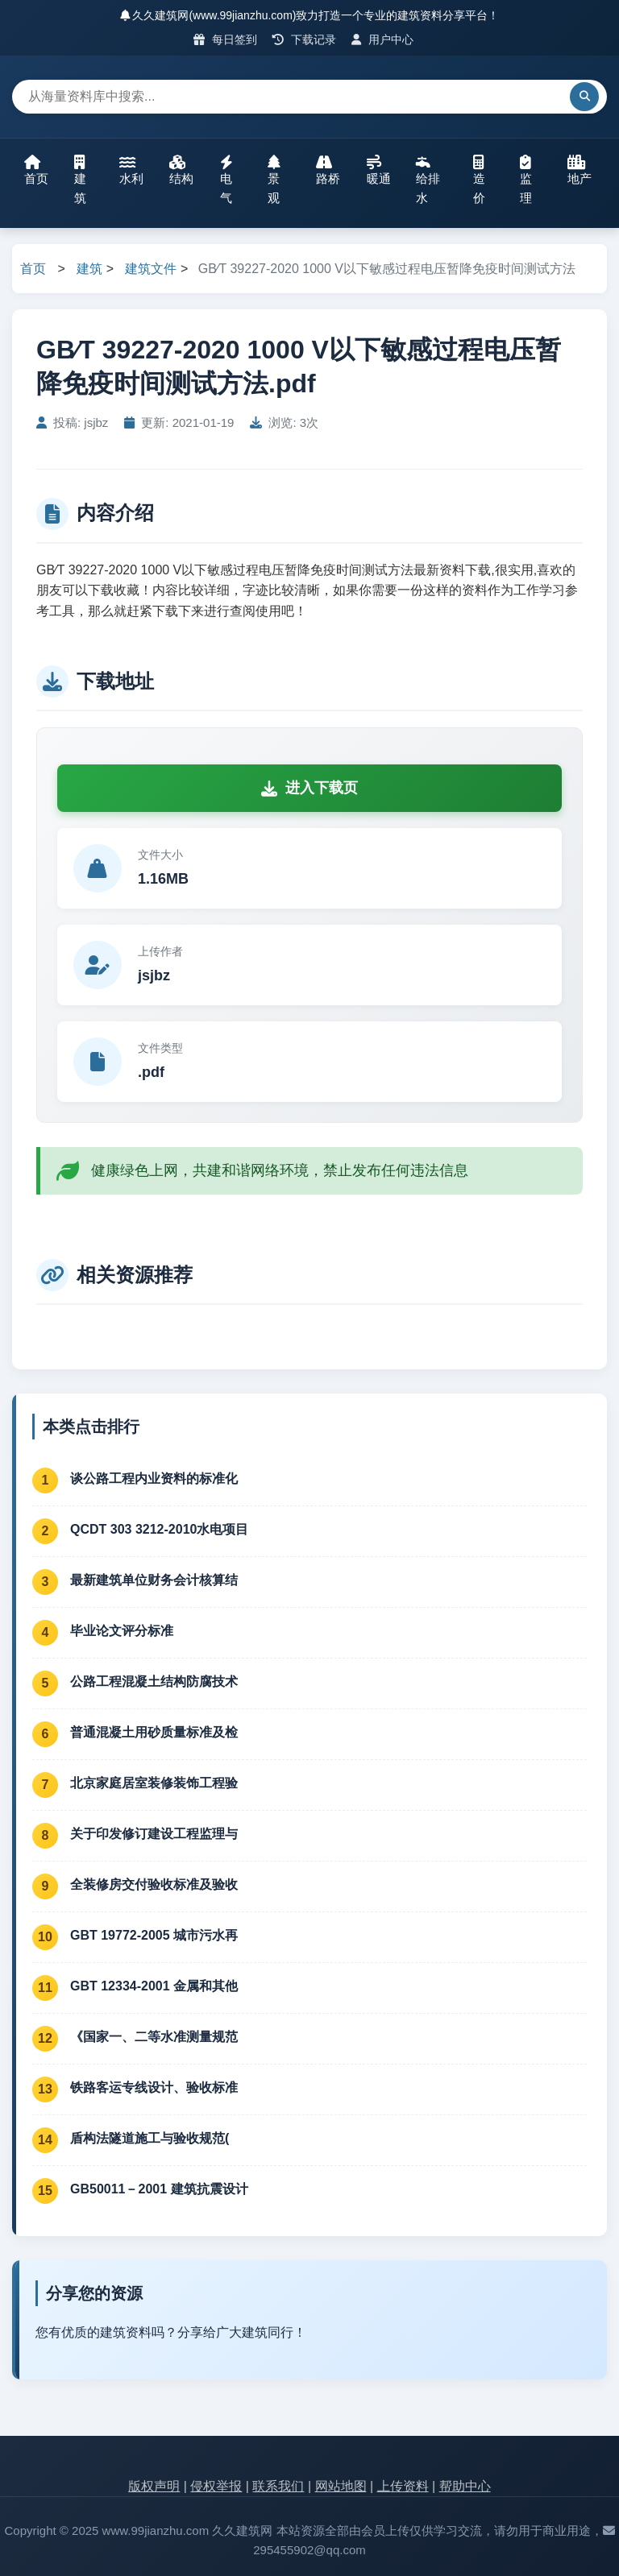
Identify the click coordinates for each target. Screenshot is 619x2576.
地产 (579, 170)
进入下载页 (309, 788)
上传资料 (403, 2486)
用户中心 (382, 39)
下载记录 (304, 39)
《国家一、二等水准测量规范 (154, 2037)
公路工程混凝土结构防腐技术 (154, 1681)
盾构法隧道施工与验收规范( (149, 2138)
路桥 (328, 170)
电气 (226, 180)
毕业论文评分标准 (121, 1631)
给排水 (428, 180)
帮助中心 (465, 2486)
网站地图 (341, 2486)
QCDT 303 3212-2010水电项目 (159, 1529)
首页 (36, 170)
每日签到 (225, 39)
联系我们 (278, 2486)
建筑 (80, 180)
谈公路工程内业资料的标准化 (154, 1478)
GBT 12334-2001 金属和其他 (154, 1986)
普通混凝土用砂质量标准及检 (154, 1732)
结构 (181, 170)
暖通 (379, 170)
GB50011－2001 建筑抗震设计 (159, 2189)
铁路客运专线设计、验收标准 (154, 2087)
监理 (526, 180)
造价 (479, 180)
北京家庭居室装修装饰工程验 (154, 1783)
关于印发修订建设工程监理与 (154, 1834)
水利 (131, 170)
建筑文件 (151, 268)
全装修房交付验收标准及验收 (154, 1884)
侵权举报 (216, 2486)
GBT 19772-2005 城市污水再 (154, 1935)
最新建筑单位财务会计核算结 (154, 1580)
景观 (274, 180)
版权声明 (154, 2486)
